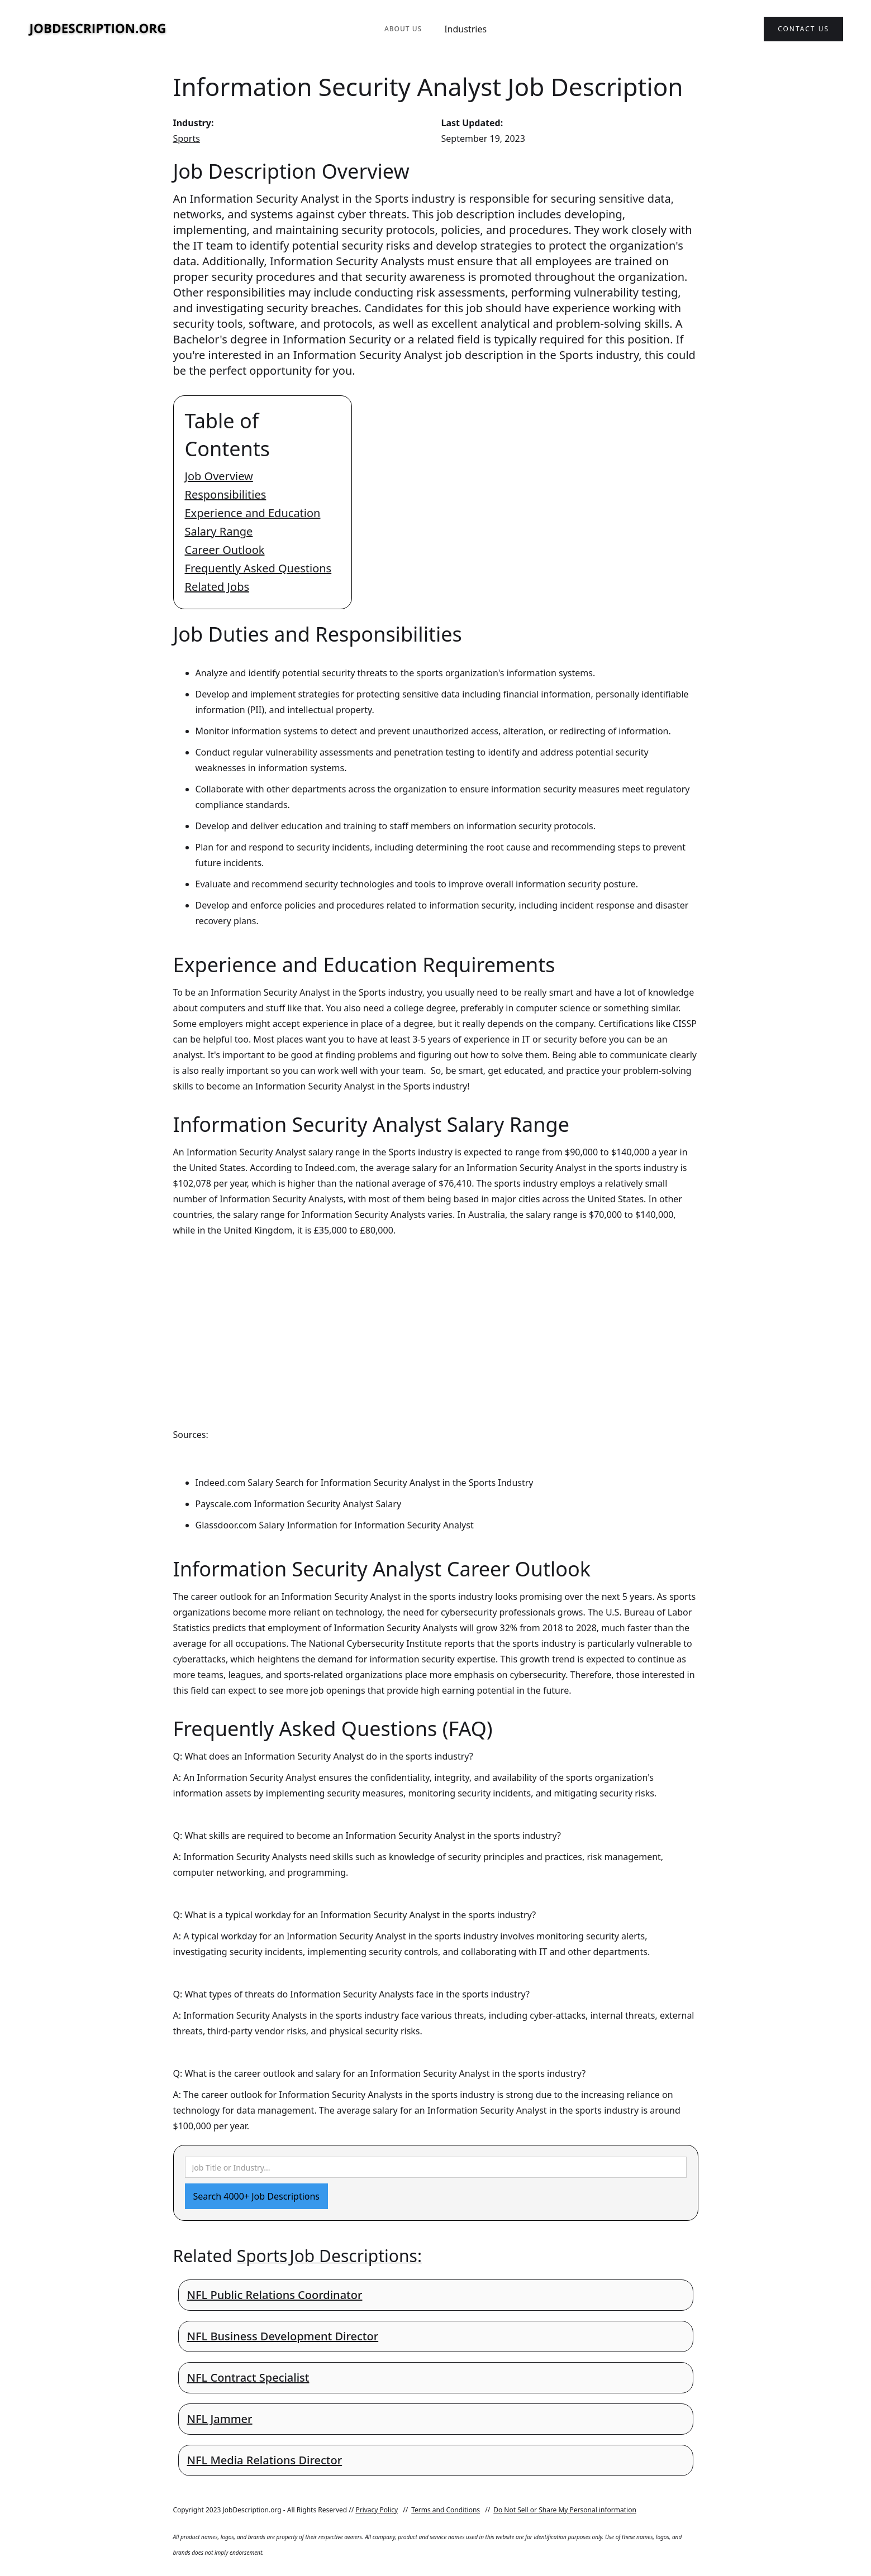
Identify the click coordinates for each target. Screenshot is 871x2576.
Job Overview (219, 476)
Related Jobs (217, 586)
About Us (403, 29)
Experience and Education (253, 512)
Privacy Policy (376, 2510)
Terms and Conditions (445, 2510)
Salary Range (219, 531)
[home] (98, 29)
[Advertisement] (435, 1322)
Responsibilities (225, 494)
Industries (465, 29)
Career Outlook (225, 549)
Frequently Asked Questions (258, 568)
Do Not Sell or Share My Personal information (564, 2510)
